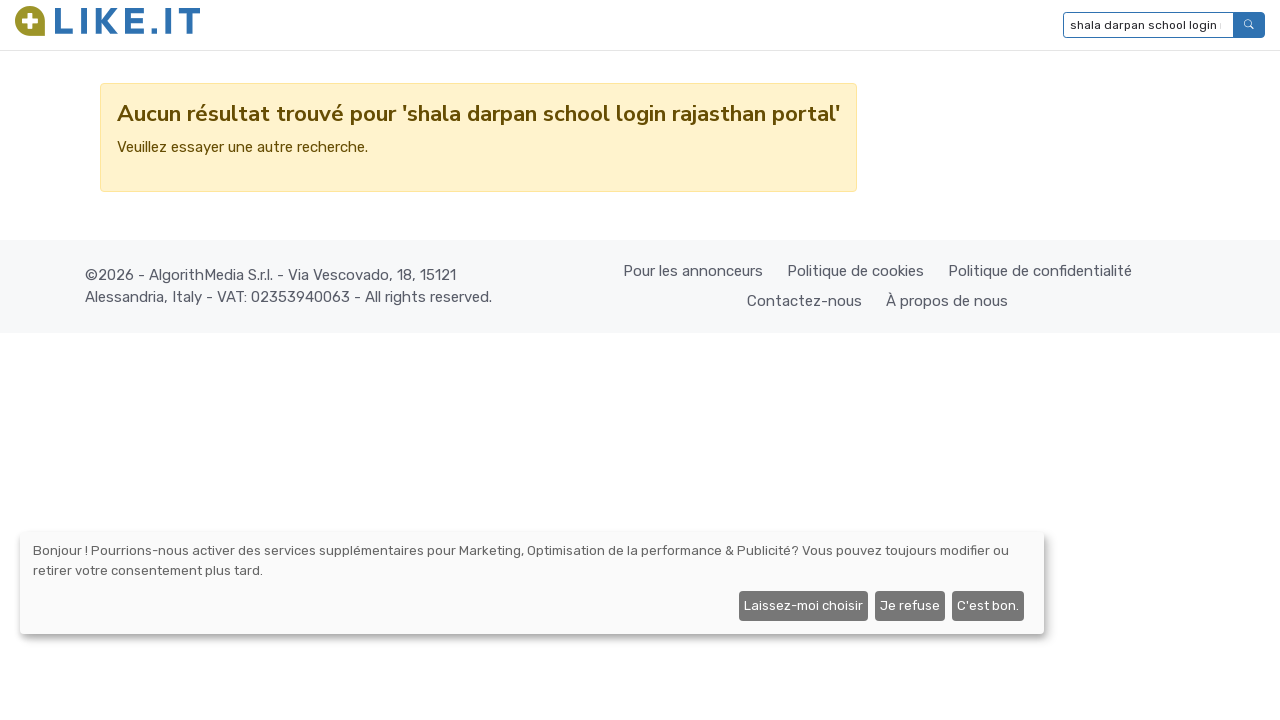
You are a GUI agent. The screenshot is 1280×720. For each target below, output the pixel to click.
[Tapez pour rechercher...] (1148, 25)
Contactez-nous (804, 301)
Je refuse (910, 605)
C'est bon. (988, 605)
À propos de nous (947, 301)
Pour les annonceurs (693, 271)
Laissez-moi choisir (803, 605)
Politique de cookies (855, 271)
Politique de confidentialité (1040, 271)
